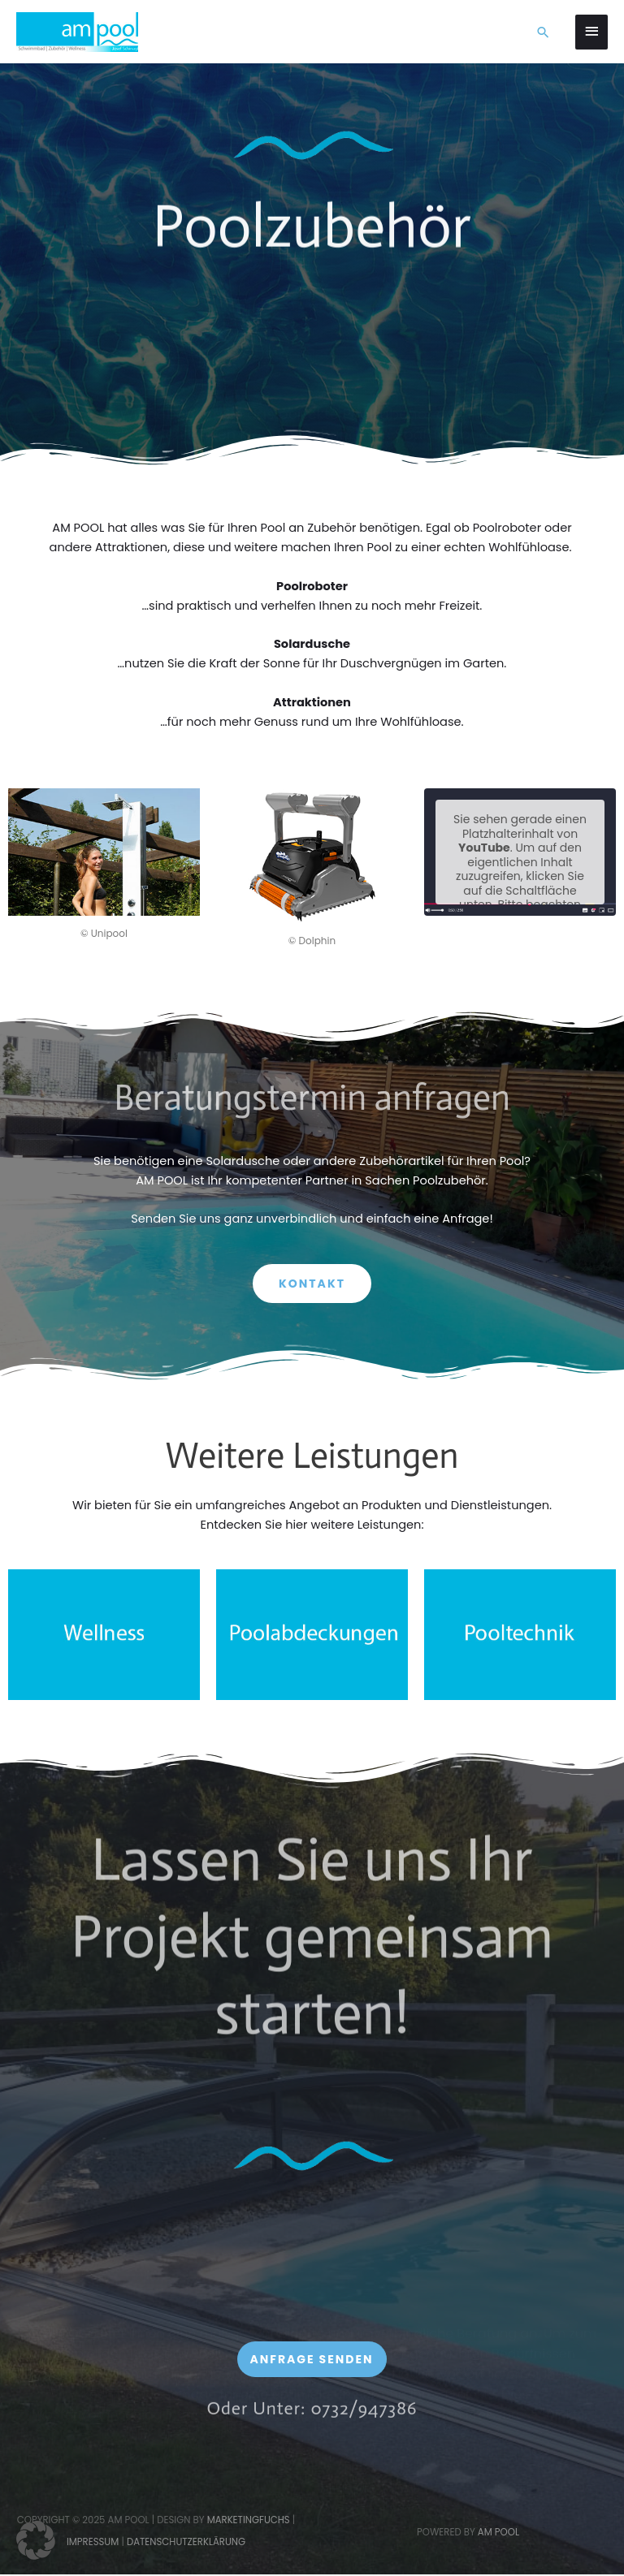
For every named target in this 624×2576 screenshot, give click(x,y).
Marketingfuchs (248, 2519)
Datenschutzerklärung (186, 2541)
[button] (543, 32)
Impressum (93, 2541)
